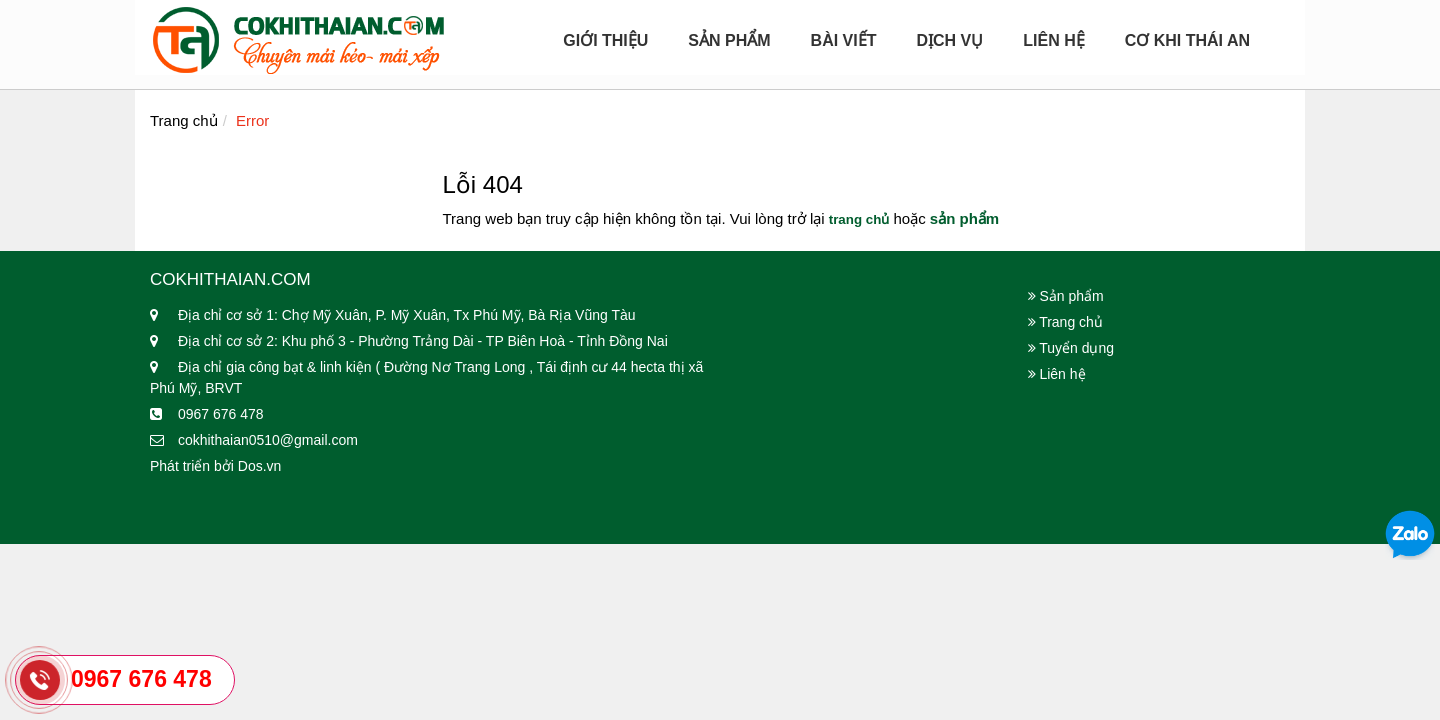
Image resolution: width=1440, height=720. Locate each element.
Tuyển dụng (1071, 348)
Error (252, 120)
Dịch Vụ (949, 40)
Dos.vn (260, 466)
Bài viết (844, 40)
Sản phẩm (1066, 296)
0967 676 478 (141, 679)
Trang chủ (184, 120)
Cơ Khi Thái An (1187, 40)
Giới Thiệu (605, 40)
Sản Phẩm (729, 40)
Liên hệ (1053, 40)
